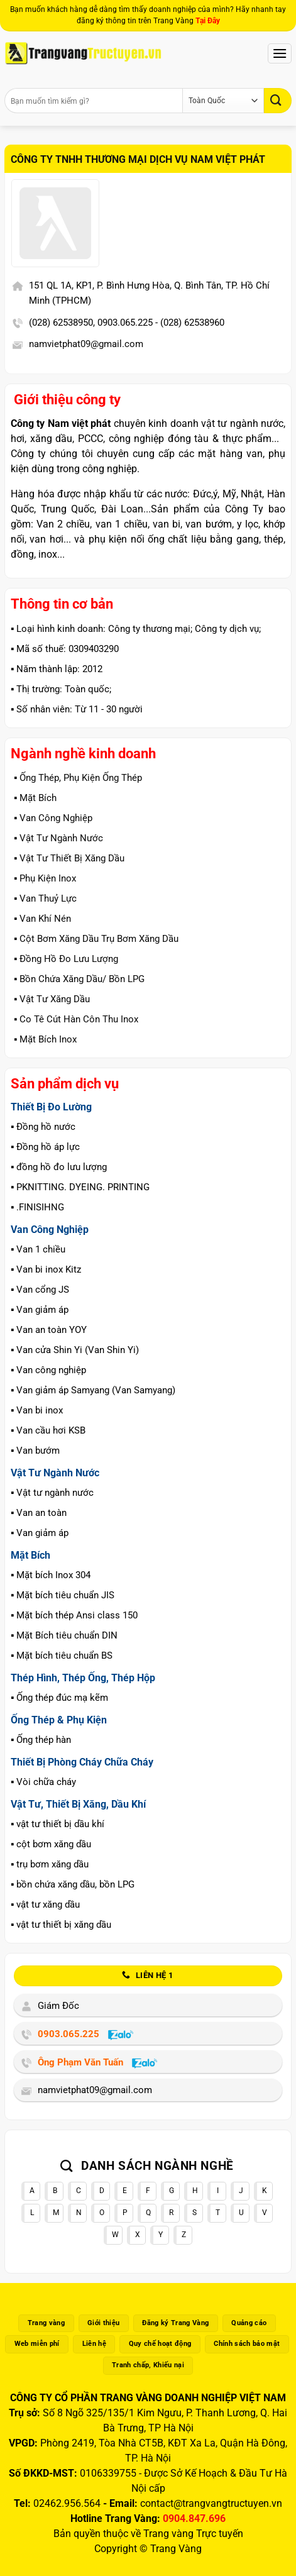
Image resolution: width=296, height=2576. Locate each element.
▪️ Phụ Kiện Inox (45, 878)
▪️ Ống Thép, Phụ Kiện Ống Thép (78, 777)
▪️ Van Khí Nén (42, 918)
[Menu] (280, 53)
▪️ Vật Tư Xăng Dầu (52, 999)
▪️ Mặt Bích (35, 798)
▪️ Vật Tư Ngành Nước (58, 838)
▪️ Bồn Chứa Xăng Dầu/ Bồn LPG (79, 979)
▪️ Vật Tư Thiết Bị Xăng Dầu (69, 858)
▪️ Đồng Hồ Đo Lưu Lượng (66, 959)
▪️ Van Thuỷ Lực (45, 898)
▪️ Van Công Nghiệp (53, 818)
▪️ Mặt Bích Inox (45, 1039)
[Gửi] (278, 100)
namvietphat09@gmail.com (86, 344)
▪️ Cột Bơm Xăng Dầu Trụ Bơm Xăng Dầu (96, 938)
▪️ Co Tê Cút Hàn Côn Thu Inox (76, 1019)
